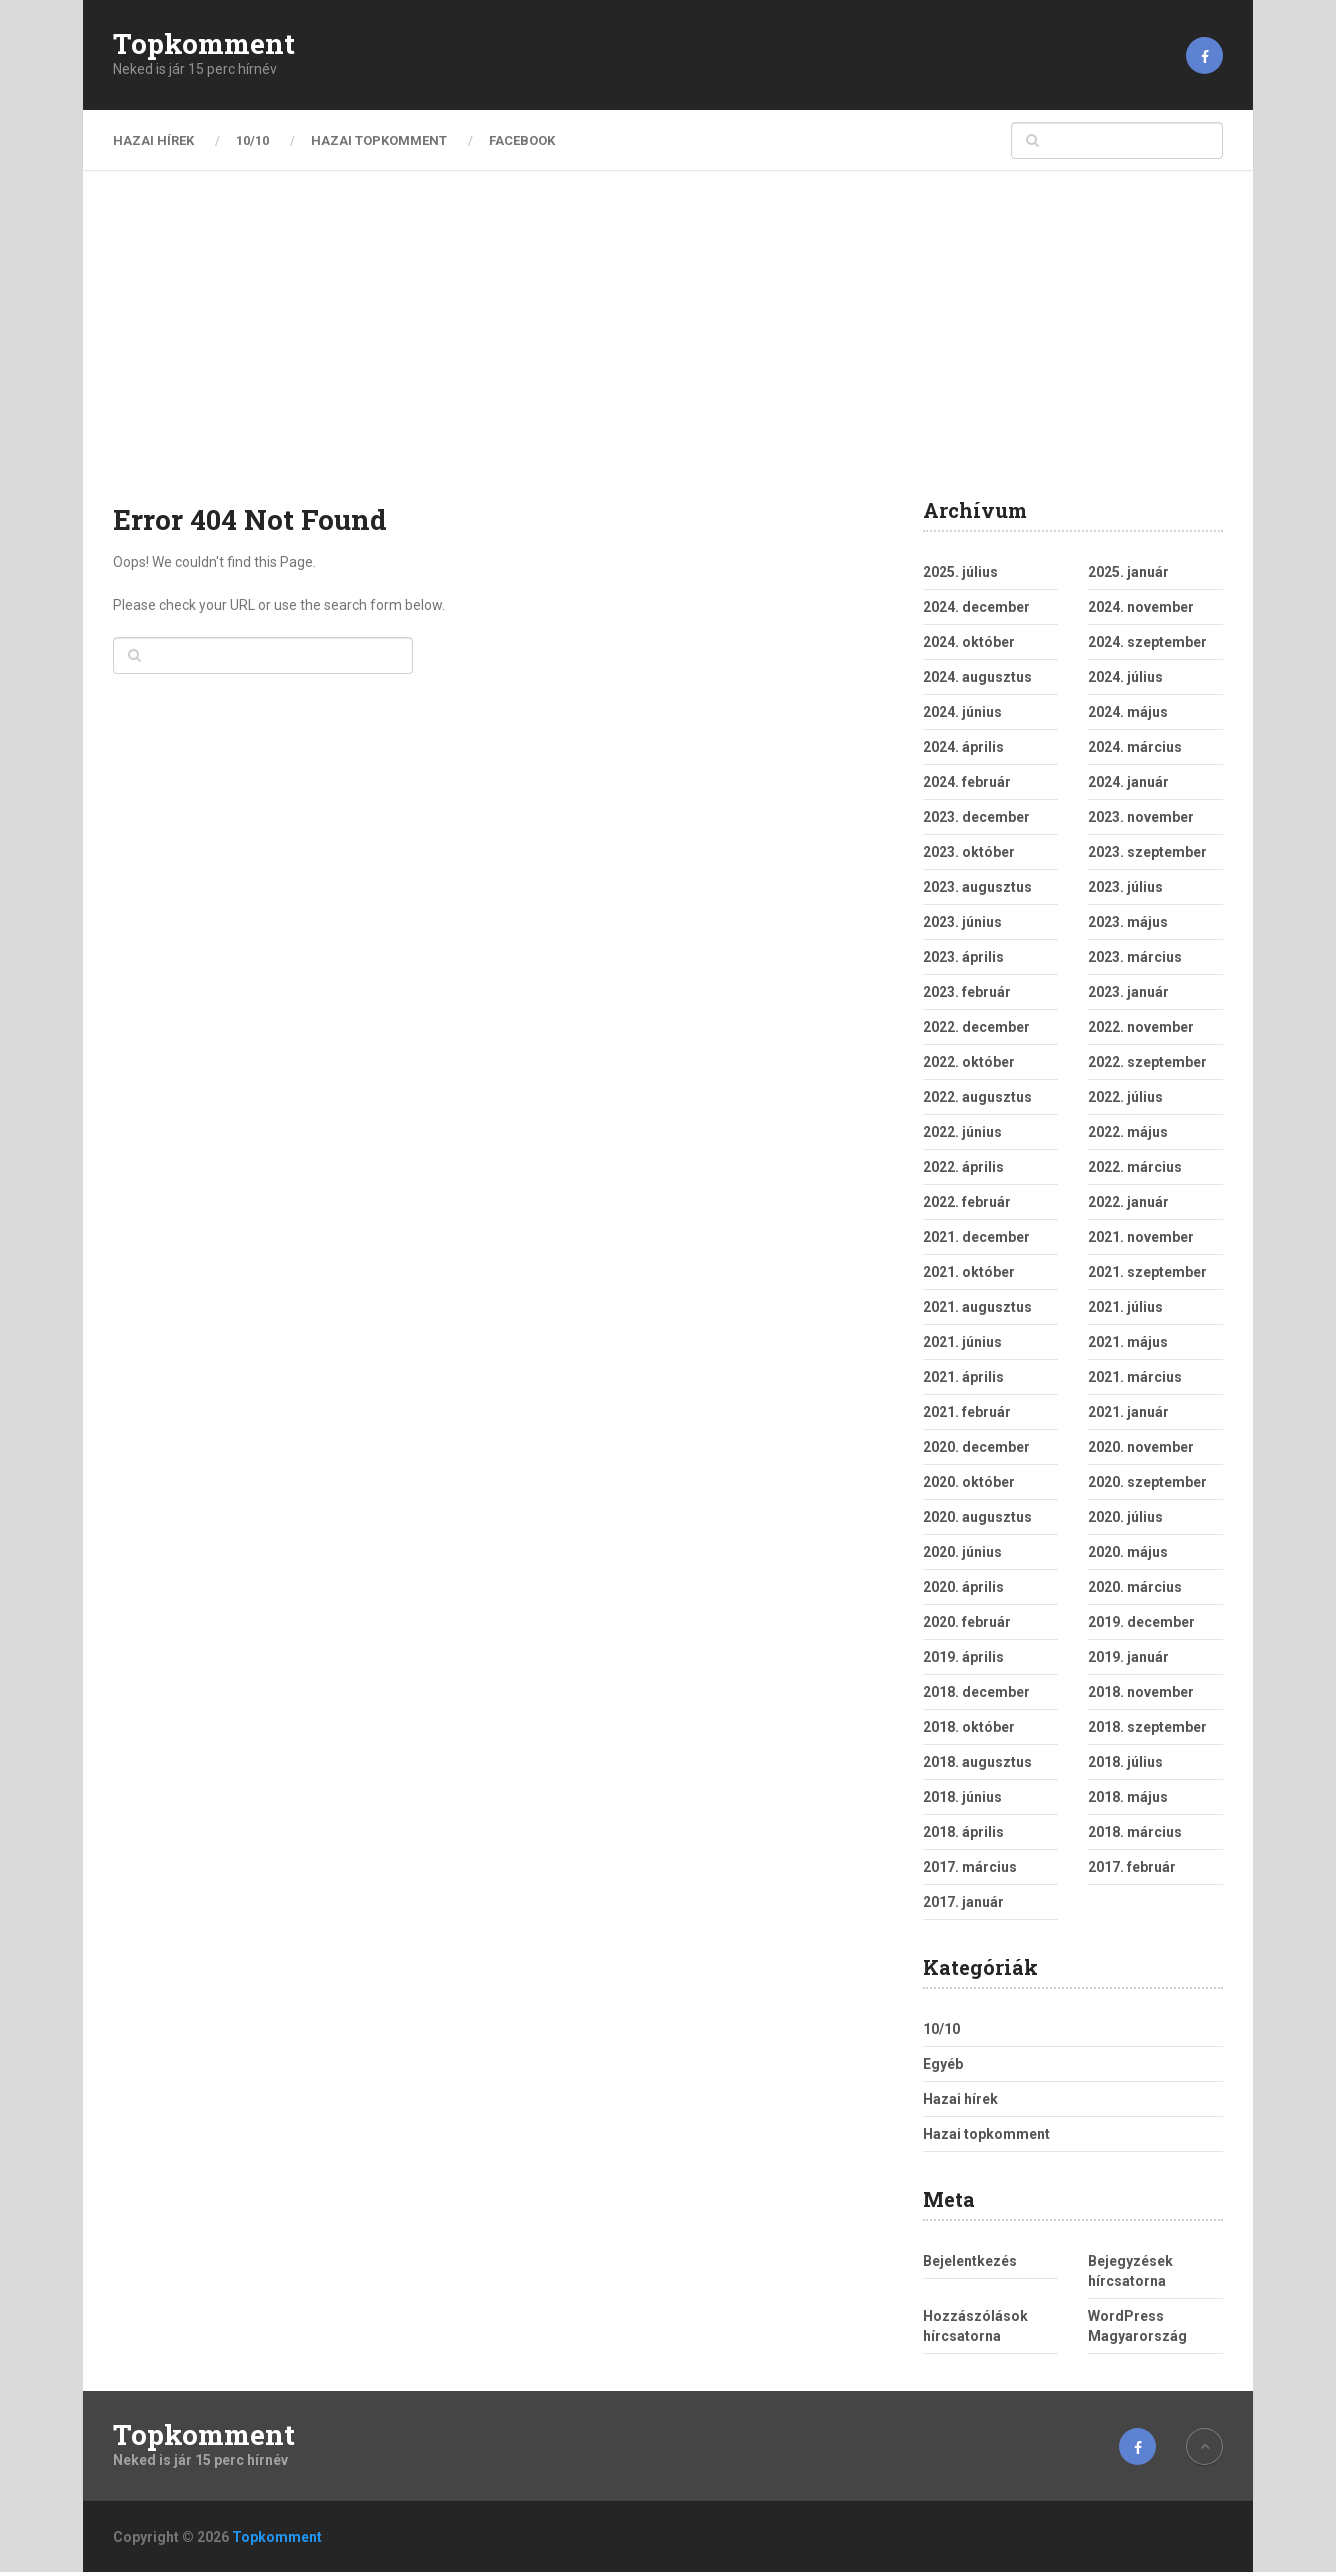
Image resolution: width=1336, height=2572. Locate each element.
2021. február (967, 1412)
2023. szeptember (1147, 852)
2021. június (962, 1342)
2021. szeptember (1147, 1272)
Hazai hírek (153, 140)
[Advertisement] (668, 350)
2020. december (976, 1447)
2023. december (976, 817)
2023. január (1128, 992)
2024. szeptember (1147, 642)
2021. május (1128, 1342)
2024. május (1128, 712)
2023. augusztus (977, 887)
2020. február (967, 1622)
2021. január (1128, 1412)
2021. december (976, 1237)
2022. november (1141, 1027)
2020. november (1141, 1447)
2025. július (960, 572)
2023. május (1128, 922)
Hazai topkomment (379, 140)
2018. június (962, 1797)
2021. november (1141, 1237)
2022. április (963, 1167)
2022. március (1135, 1167)
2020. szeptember (1147, 1482)
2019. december (1141, 1622)
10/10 (252, 140)
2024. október (969, 642)
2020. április (963, 1587)
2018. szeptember (1147, 1727)
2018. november (1141, 1692)
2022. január (1128, 1202)
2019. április (963, 1657)
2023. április (963, 957)
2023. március (1135, 957)
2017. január (963, 1902)
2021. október (969, 1272)
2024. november (1141, 607)
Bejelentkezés (970, 2261)
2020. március (1135, 1587)
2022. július (1125, 1097)
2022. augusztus (977, 1097)
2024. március (1135, 747)
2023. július (1125, 887)
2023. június (962, 922)
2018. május (1128, 1797)
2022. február (967, 1202)
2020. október (969, 1482)
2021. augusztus (977, 1307)
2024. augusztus (977, 677)
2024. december (976, 607)
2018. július (1125, 1762)
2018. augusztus (977, 1762)
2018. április (963, 1832)
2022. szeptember (1147, 1062)
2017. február (1132, 1867)
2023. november (1141, 817)
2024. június (962, 712)
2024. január (1128, 782)
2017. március (970, 1867)
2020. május (1128, 1552)
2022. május (1128, 1132)
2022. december (976, 1027)
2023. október (969, 852)
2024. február (967, 782)
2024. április (963, 747)
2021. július (1125, 1307)
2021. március (1135, 1377)
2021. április (963, 1377)
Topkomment (204, 44)
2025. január (1128, 572)
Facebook (522, 140)
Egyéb (943, 2064)
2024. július (1125, 677)
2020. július (1125, 1517)
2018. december (976, 1692)
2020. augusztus (977, 1517)
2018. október (969, 1727)
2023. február (967, 992)
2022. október (969, 1062)
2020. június (962, 1552)
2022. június (962, 1132)
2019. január (1128, 1657)
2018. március (1135, 1832)
